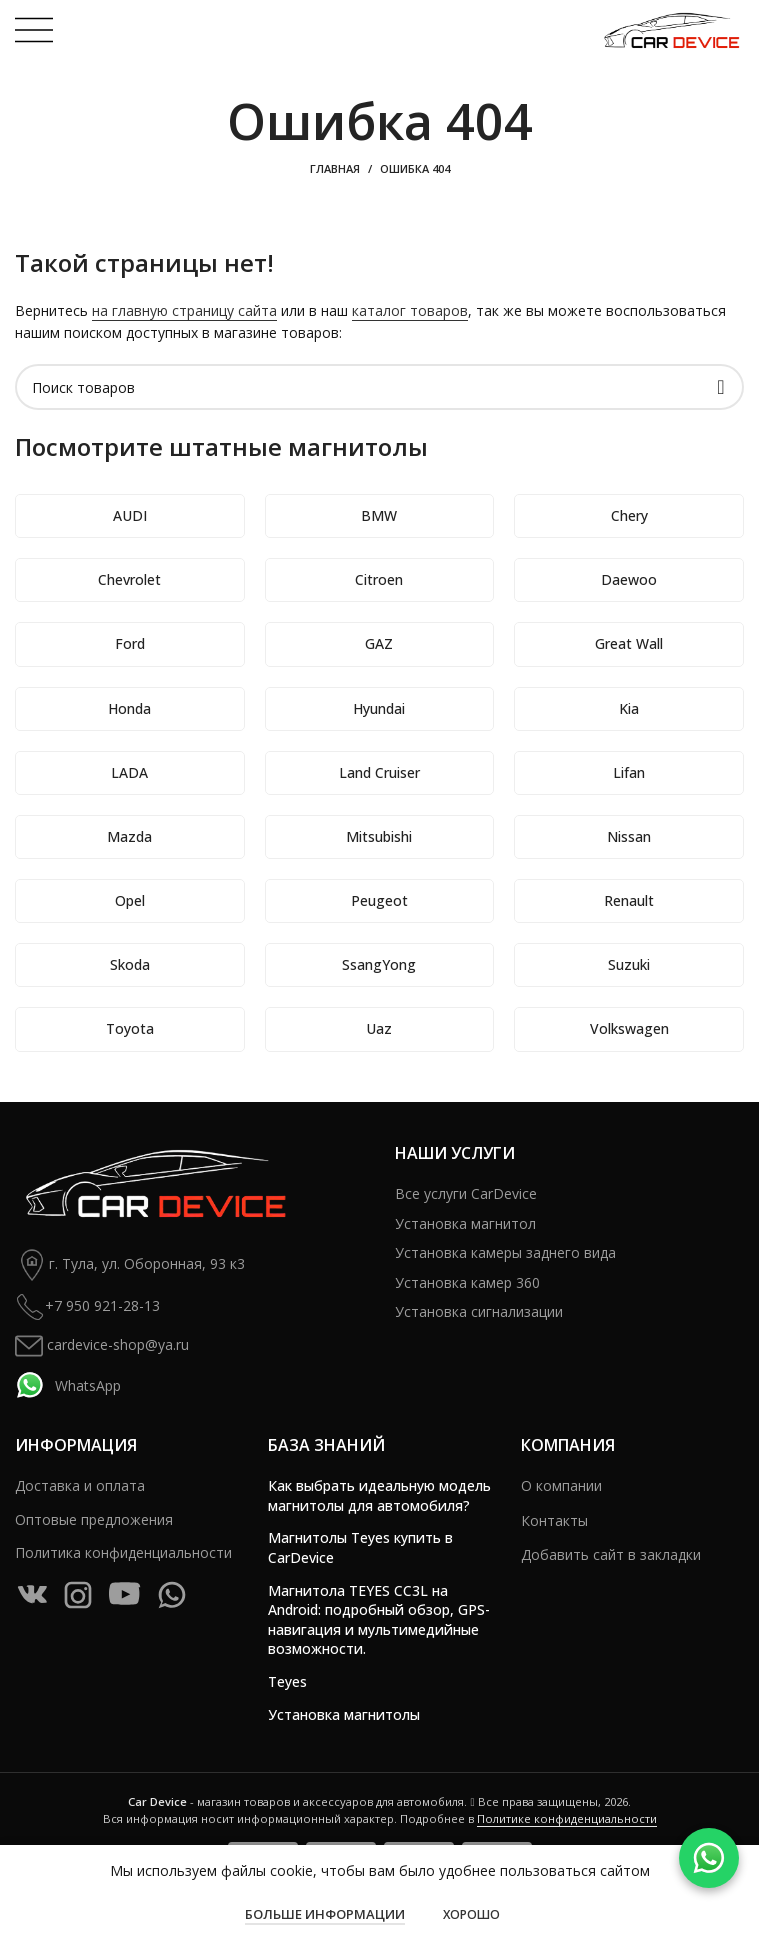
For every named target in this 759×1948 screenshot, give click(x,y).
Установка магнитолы (344, 1714)
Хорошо (471, 1914)
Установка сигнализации (479, 1311)
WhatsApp (68, 1385)
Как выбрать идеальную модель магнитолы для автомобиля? (379, 1495)
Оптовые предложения (94, 1519)
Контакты (554, 1520)
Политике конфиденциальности (567, 1818)
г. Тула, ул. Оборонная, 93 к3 (130, 1265)
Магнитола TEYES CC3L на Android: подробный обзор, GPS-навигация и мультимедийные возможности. (379, 1620)
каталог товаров (410, 310)
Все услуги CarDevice (466, 1193)
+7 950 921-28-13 (87, 1307)
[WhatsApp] (709, 1858)
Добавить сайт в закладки (611, 1554)
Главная (335, 168)
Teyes (287, 1681)
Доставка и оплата (80, 1485)
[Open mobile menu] (34, 30)
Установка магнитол (465, 1223)
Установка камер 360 (467, 1282)
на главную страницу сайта (184, 310)
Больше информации (325, 1914)
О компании (561, 1485)
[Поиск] (379, 387)
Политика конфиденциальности (123, 1552)
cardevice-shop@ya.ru (102, 1346)
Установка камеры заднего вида (505, 1252)
